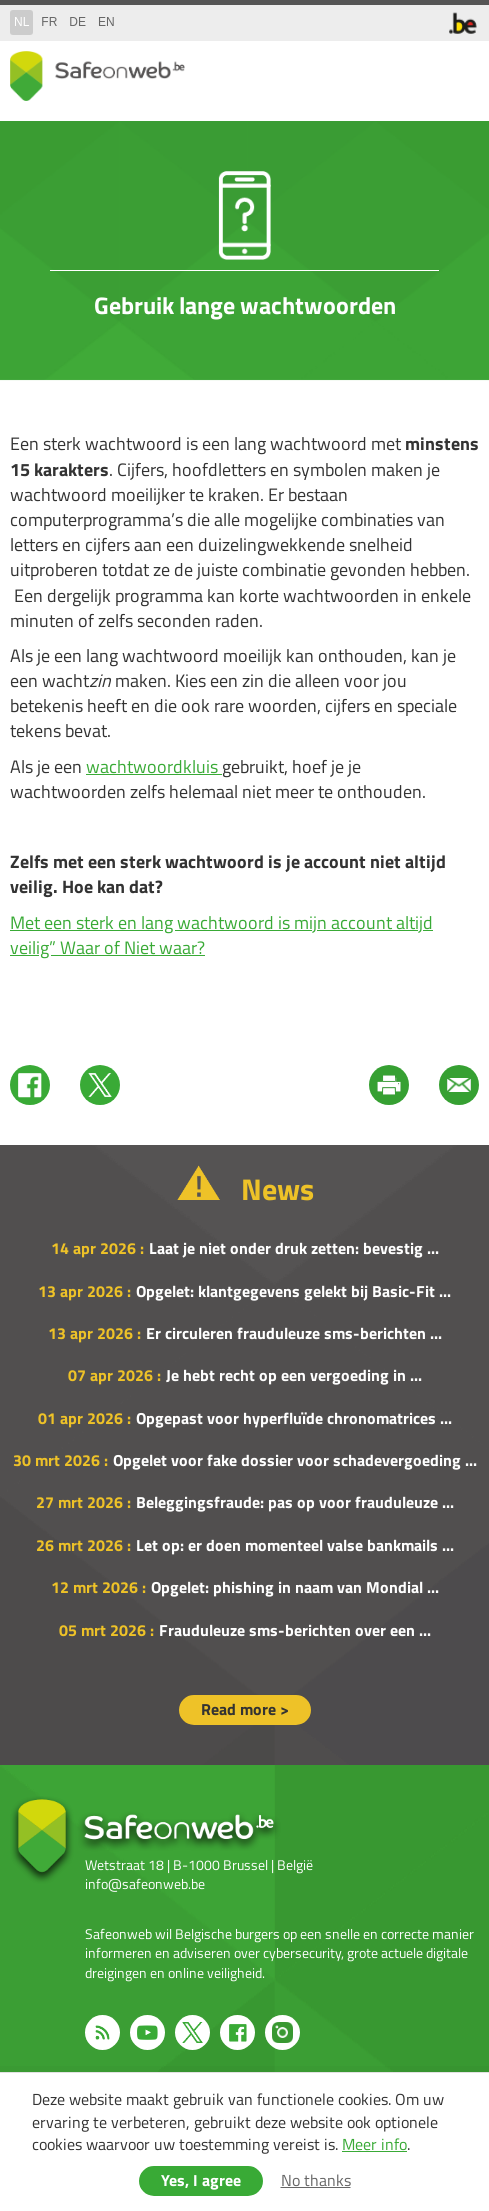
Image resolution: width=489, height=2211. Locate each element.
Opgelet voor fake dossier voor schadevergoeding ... (295, 1460)
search (419, 71)
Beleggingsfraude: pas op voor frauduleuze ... (295, 1502)
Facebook (30, 1085)
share (379, 71)
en (106, 22)
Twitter (100, 1085)
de (77, 22)
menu (459, 71)
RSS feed (102, 2032)
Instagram (282, 2032)
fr (49, 22)
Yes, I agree (201, 2180)
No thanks (316, 2180)
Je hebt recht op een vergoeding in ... (294, 1375)
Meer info (374, 2144)
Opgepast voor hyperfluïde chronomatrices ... (294, 1418)
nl (21, 22)
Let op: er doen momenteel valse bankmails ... (295, 1545)
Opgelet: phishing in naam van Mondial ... (295, 1587)
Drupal (97, 76)
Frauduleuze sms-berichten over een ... (295, 1630)
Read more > (245, 1709)
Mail (459, 1085)
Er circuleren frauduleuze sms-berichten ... (294, 1333)
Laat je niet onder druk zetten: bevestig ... (294, 1248)
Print (389, 1085)
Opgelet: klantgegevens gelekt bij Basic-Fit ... (293, 1291)
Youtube (147, 2032)
